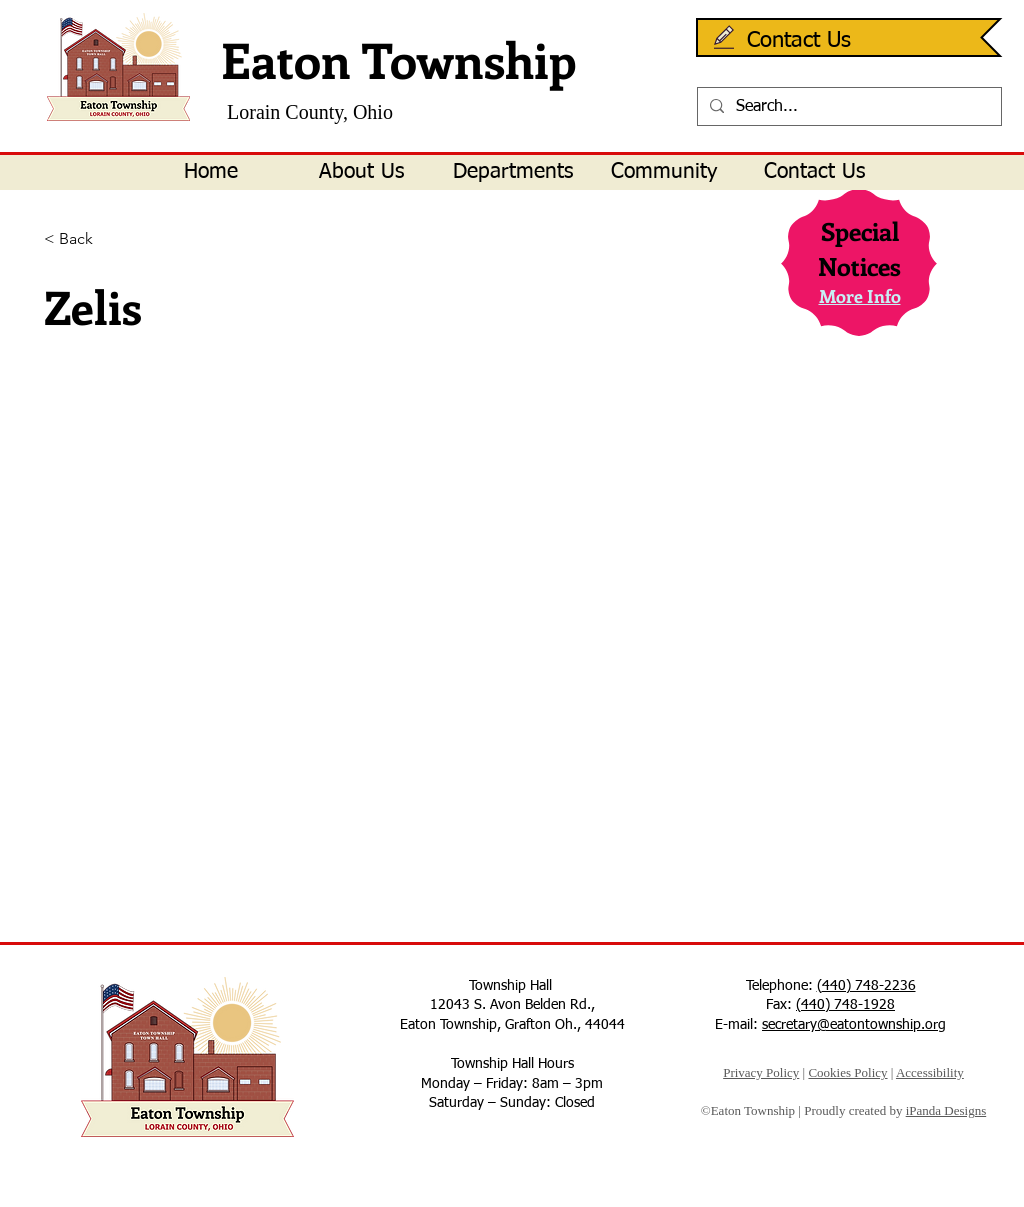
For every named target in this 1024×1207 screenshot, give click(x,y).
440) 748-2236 (869, 986)
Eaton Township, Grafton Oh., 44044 (512, 1025)
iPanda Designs (946, 1110)
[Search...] (847, 107)
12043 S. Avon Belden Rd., (512, 1005)
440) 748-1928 (848, 1005)
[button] (361, 172)
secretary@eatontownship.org (854, 1025)
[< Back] (109, 239)
